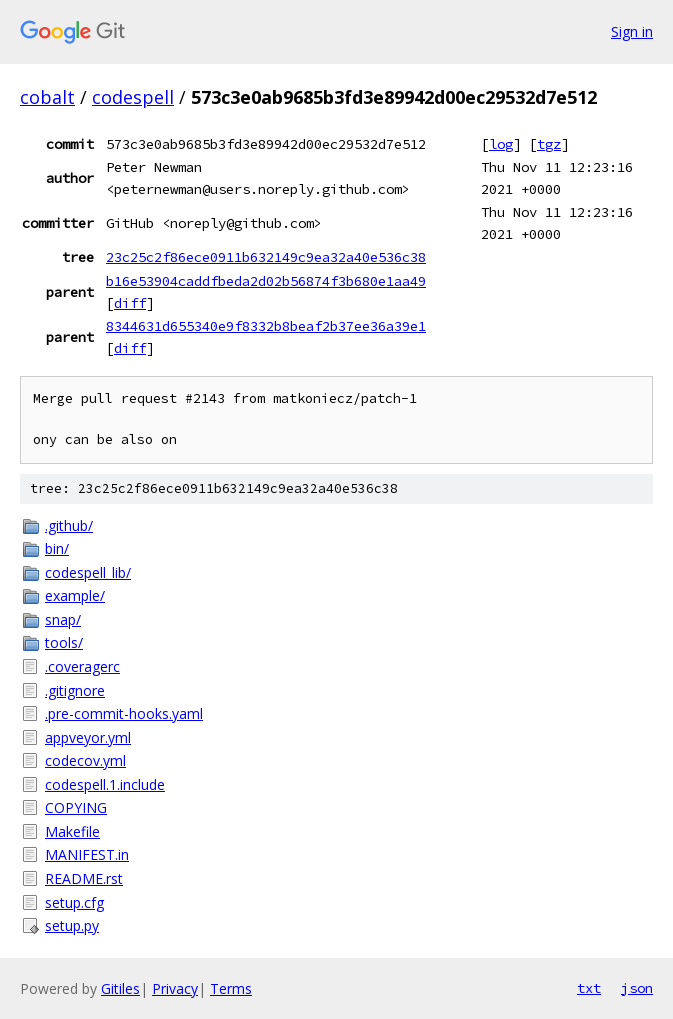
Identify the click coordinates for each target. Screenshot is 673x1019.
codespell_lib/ (88, 572)
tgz (549, 144)
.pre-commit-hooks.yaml (124, 713)
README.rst (84, 878)
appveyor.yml (88, 737)
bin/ (57, 548)
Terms (231, 988)
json (637, 988)
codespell (133, 97)
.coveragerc (82, 666)
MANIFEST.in (87, 854)
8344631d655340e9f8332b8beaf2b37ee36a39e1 (266, 326)
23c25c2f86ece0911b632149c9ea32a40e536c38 (266, 257)
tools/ (64, 642)
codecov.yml (85, 760)
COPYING (76, 807)
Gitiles (120, 988)
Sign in (632, 31)
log (501, 144)
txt (589, 988)
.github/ (69, 525)
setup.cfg (74, 902)
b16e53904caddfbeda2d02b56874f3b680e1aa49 (266, 281)
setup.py (72, 925)
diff (130, 303)
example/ (75, 595)
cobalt (47, 97)
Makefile (72, 831)
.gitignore (75, 690)
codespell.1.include (105, 784)
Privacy (175, 988)
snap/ (63, 619)
